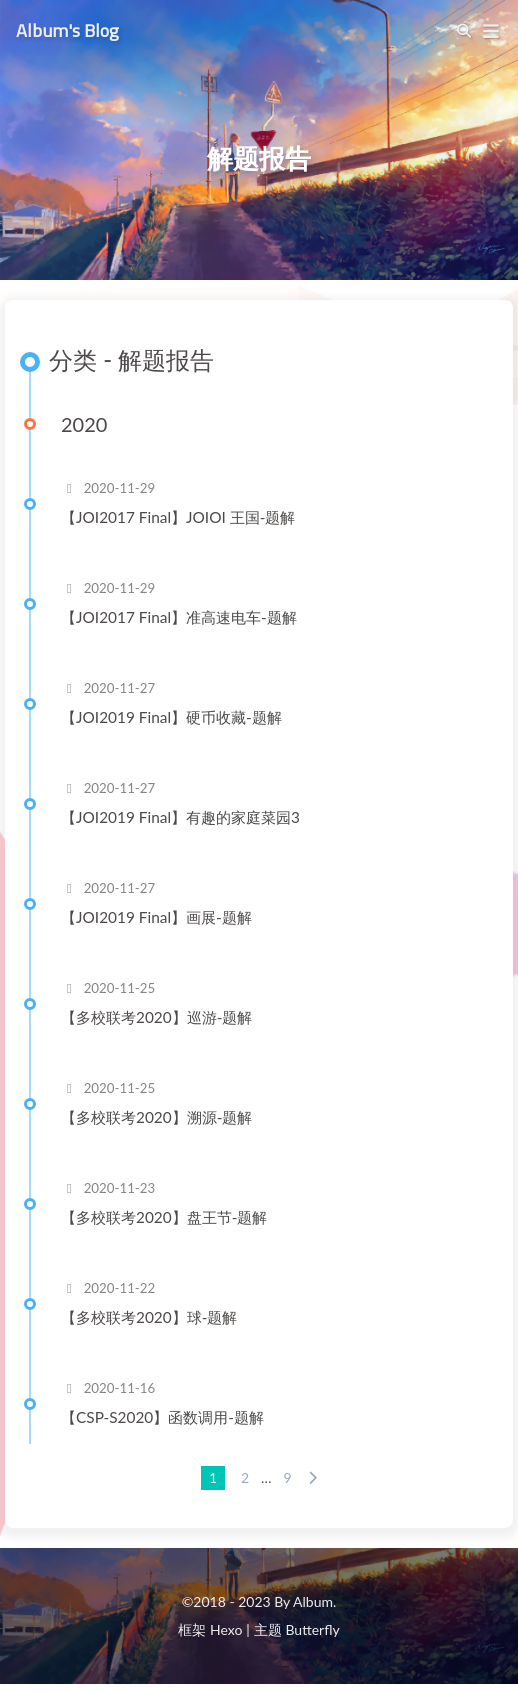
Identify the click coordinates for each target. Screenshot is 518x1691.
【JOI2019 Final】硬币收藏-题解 (171, 717)
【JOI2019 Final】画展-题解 (156, 917)
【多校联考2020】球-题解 (149, 1317)
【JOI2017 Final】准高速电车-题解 (179, 617)
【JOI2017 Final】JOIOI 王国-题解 (178, 517)
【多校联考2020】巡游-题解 (156, 1017)
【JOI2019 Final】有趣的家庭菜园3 (180, 817)
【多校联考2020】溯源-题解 (156, 1117)
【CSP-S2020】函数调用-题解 (162, 1417)
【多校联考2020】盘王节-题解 (164, 1217)
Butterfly (312, 1629)
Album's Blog (67, 29)
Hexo (226, 1629)
